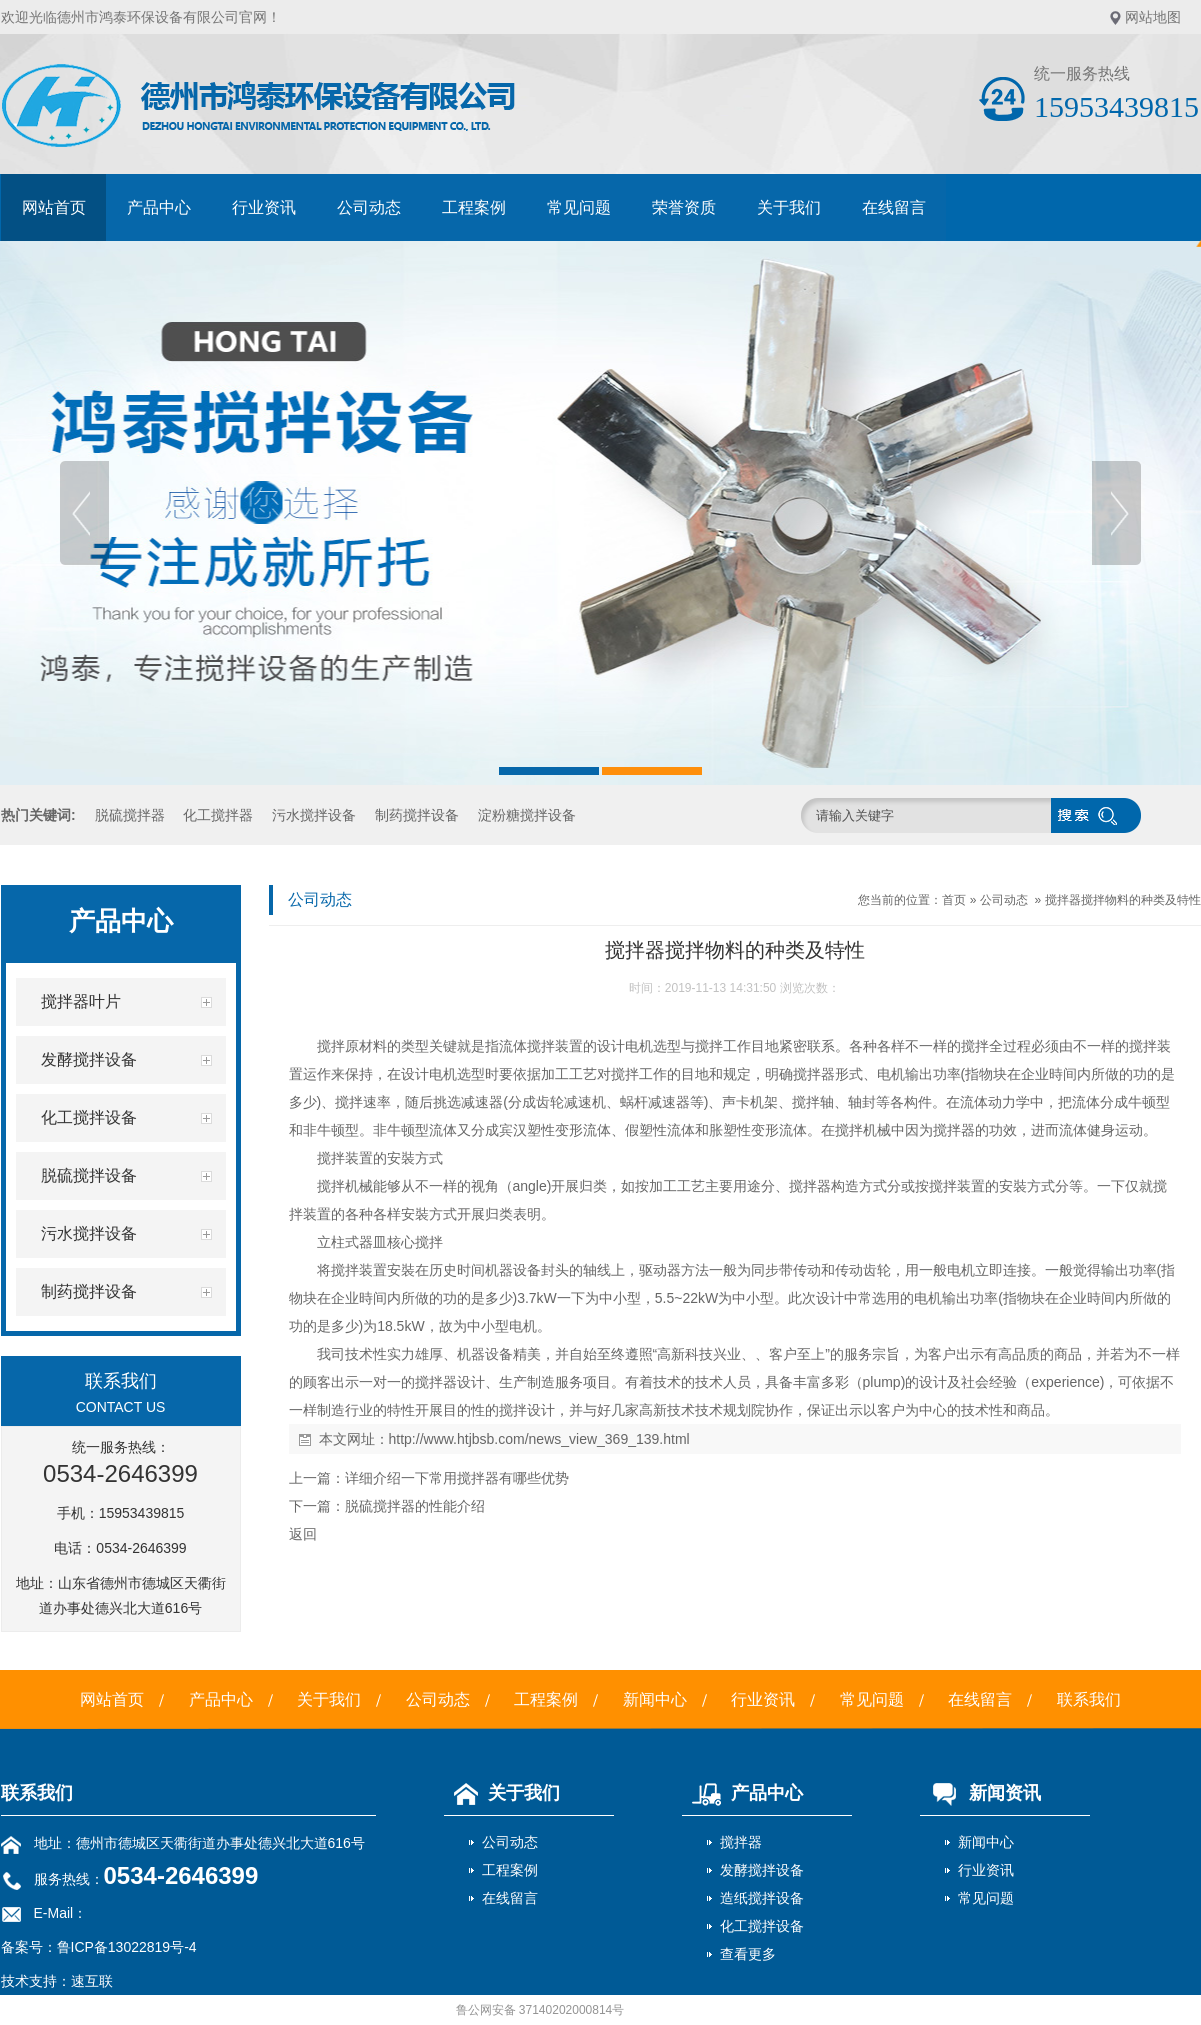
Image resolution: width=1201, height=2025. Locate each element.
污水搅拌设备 (314, 815)
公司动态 (369, 207)
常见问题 (579, 207)
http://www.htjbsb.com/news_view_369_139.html (539, 1439)
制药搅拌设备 (417, 815)
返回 (303, 1534)
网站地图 (1153, 17)
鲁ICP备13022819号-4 (127, 1947)
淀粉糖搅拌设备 (527, 815)
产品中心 (159, 207)
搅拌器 (741, 1842)
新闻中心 (655, 1699)
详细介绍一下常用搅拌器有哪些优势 (457, 1478)
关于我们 (789, 207)
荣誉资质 (684, 207)
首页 (954, 900)
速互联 (92, 1981)
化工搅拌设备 (762, 1926)
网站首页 (54, 207)
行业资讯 (264, 207)
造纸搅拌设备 (762, 1898)
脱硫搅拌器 (130, 815)
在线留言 (894, 207)
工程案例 (474, 207)
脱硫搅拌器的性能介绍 (415, 1506)
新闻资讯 (980, 1793)
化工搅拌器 (218, 815)
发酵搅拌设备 (762, 1870)
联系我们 (1089, 1699)
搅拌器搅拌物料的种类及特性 (1123, 900)
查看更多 (748, 1954)
